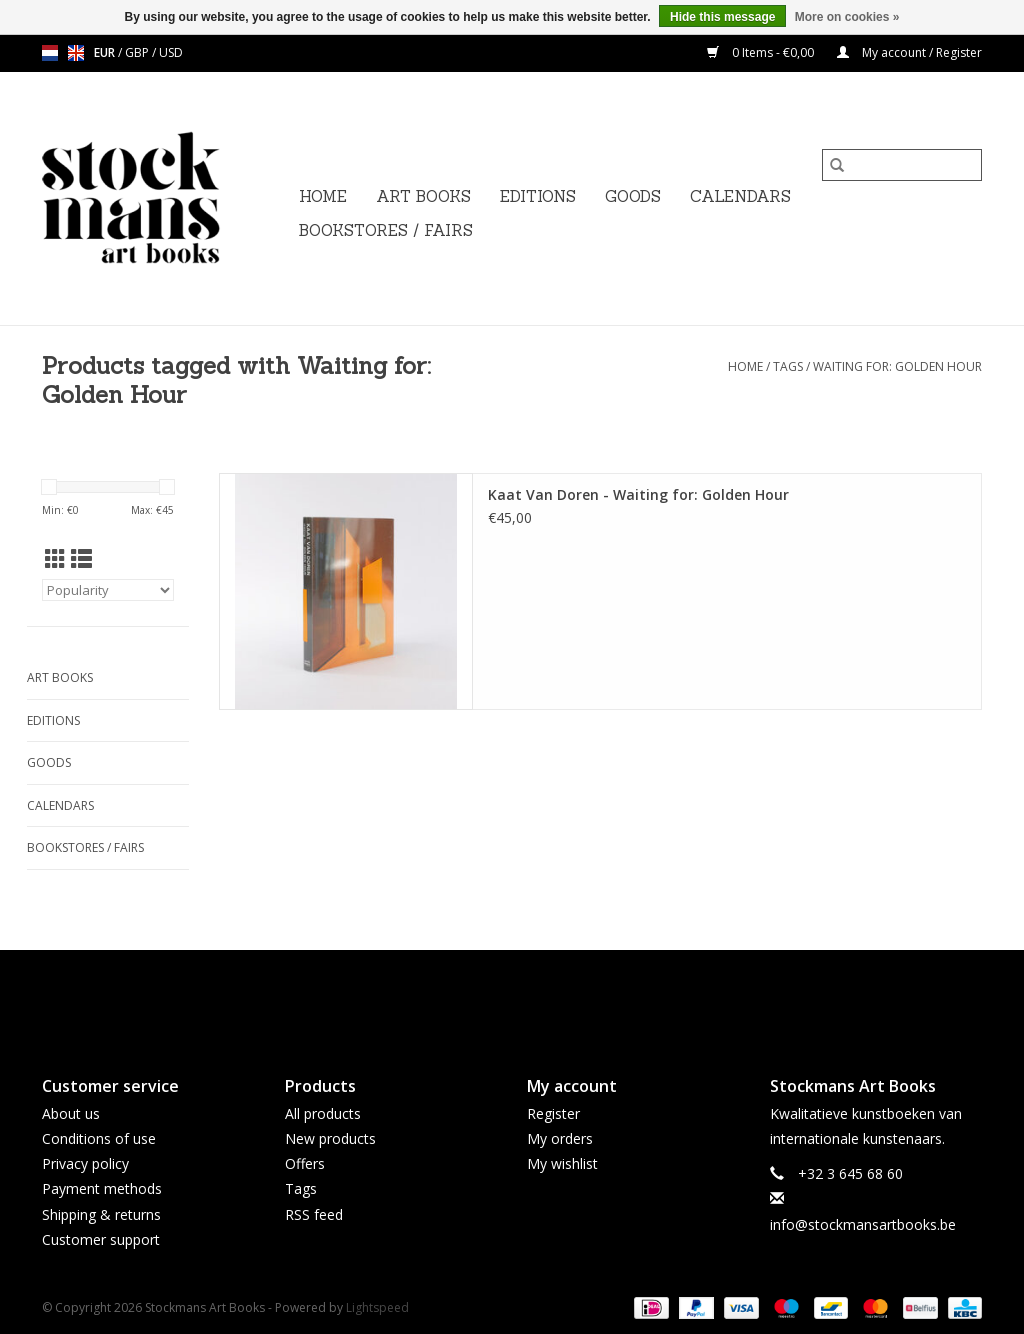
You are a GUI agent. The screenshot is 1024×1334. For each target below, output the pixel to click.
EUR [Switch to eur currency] (106, 52)
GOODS (633, 196)
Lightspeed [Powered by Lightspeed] (377, 1307)
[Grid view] (55, 559)
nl (50, 53)
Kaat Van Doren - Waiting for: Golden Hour (638, 494)
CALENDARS (740, 196)
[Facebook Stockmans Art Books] (476, 996)
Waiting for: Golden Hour (897, 366)
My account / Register (909, 52)
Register (553, 1113)
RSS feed (314, 1214)
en (76, 53)
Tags (788, 366)
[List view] (81, 559)
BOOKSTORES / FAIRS (386, 230)
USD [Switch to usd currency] (171, 52)
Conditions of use (99, 1138)
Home (323, 196)
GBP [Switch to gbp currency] (138, 52)
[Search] (902, 165)
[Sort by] (108, 590)
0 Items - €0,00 (762, 52)
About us (71, 1113)
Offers (305, 1163)
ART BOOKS (423, 196)
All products (323, 1113)
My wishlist (562, 1163)
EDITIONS (538, 196)
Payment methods (102, 1188)
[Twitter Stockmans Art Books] (512, 996)
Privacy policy (85, 1163)
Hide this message (722, 17)
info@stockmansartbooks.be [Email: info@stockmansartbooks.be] (863, 1224)
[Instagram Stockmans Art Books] (548, 996)
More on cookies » (847, 17)
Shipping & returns (101, 1214)
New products (330, 1138)
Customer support (101, 1239)
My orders (560, 1138)
